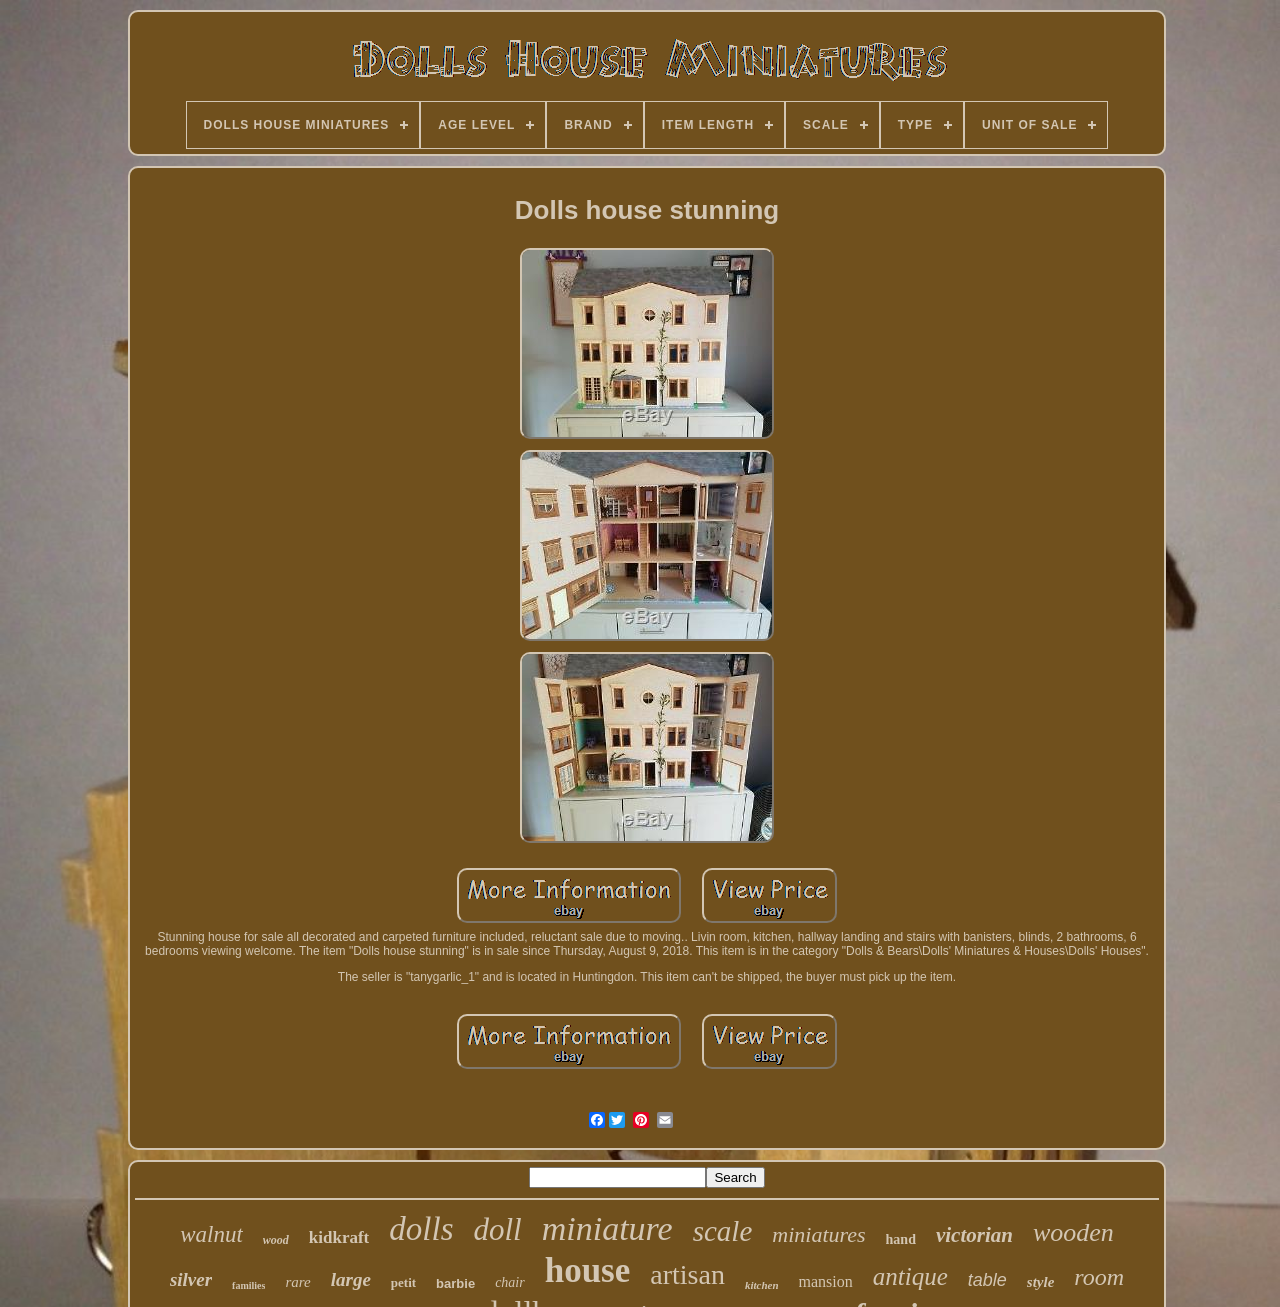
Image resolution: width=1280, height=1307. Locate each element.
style (1041, 1282)
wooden (1073, 1232)
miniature (607, 1228)
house (588, 1270)
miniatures (818, 1234)
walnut (211, 1234)
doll (497, 1229)
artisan (687, 1274)
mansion (826, 1281)
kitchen (762, 1285)
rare (297, 1282)
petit (403, 1282)
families (248, 1285)
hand (901, 1239)
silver (191, 1279)
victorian (974, 1235)
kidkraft (339, 1237)
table (987, 1280)
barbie (455, 1283)
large (351, 1279)
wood (276, 1240)
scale (723, 1231)
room (1099, 1277)
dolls (421, 1229)
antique (910, 1276)
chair (510, 1282)
